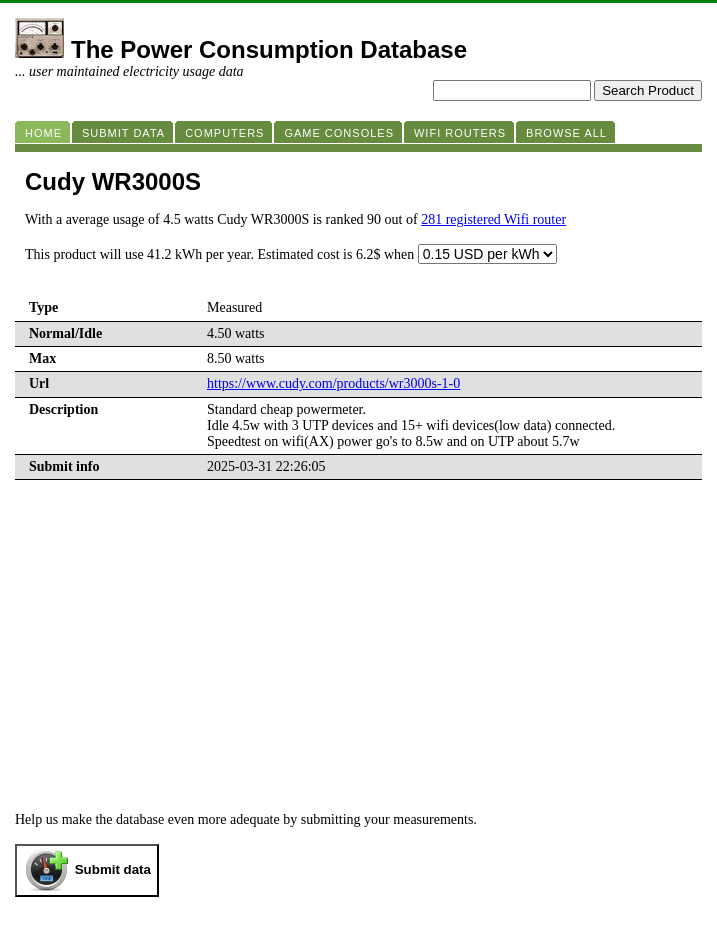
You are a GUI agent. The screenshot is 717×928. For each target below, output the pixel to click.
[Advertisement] (358, 662)
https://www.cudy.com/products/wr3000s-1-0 (333, 383)
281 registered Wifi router (493, 219)
